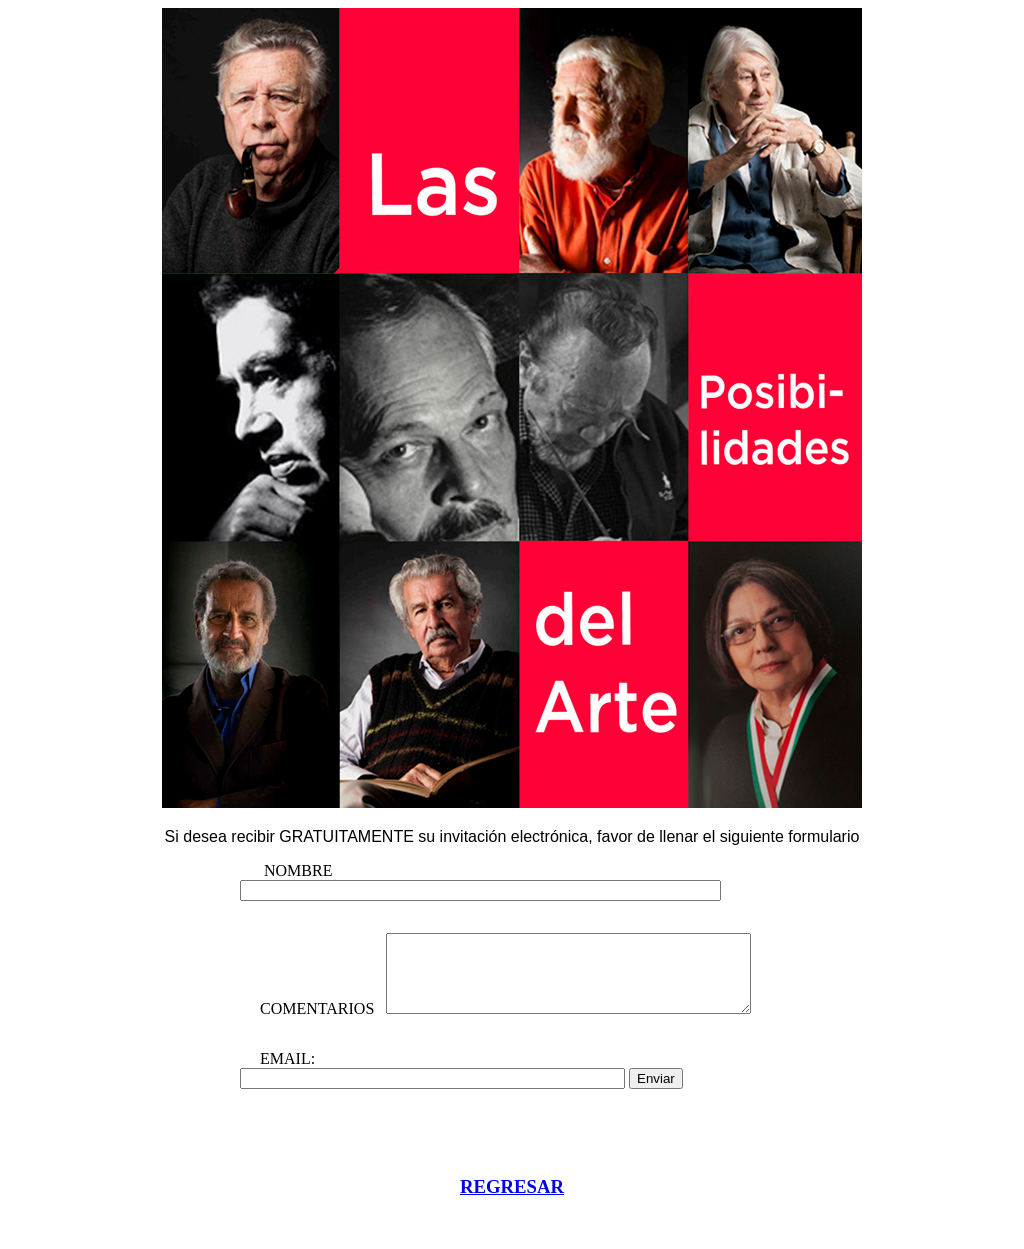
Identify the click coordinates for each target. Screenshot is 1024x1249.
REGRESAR (512, 1219)
